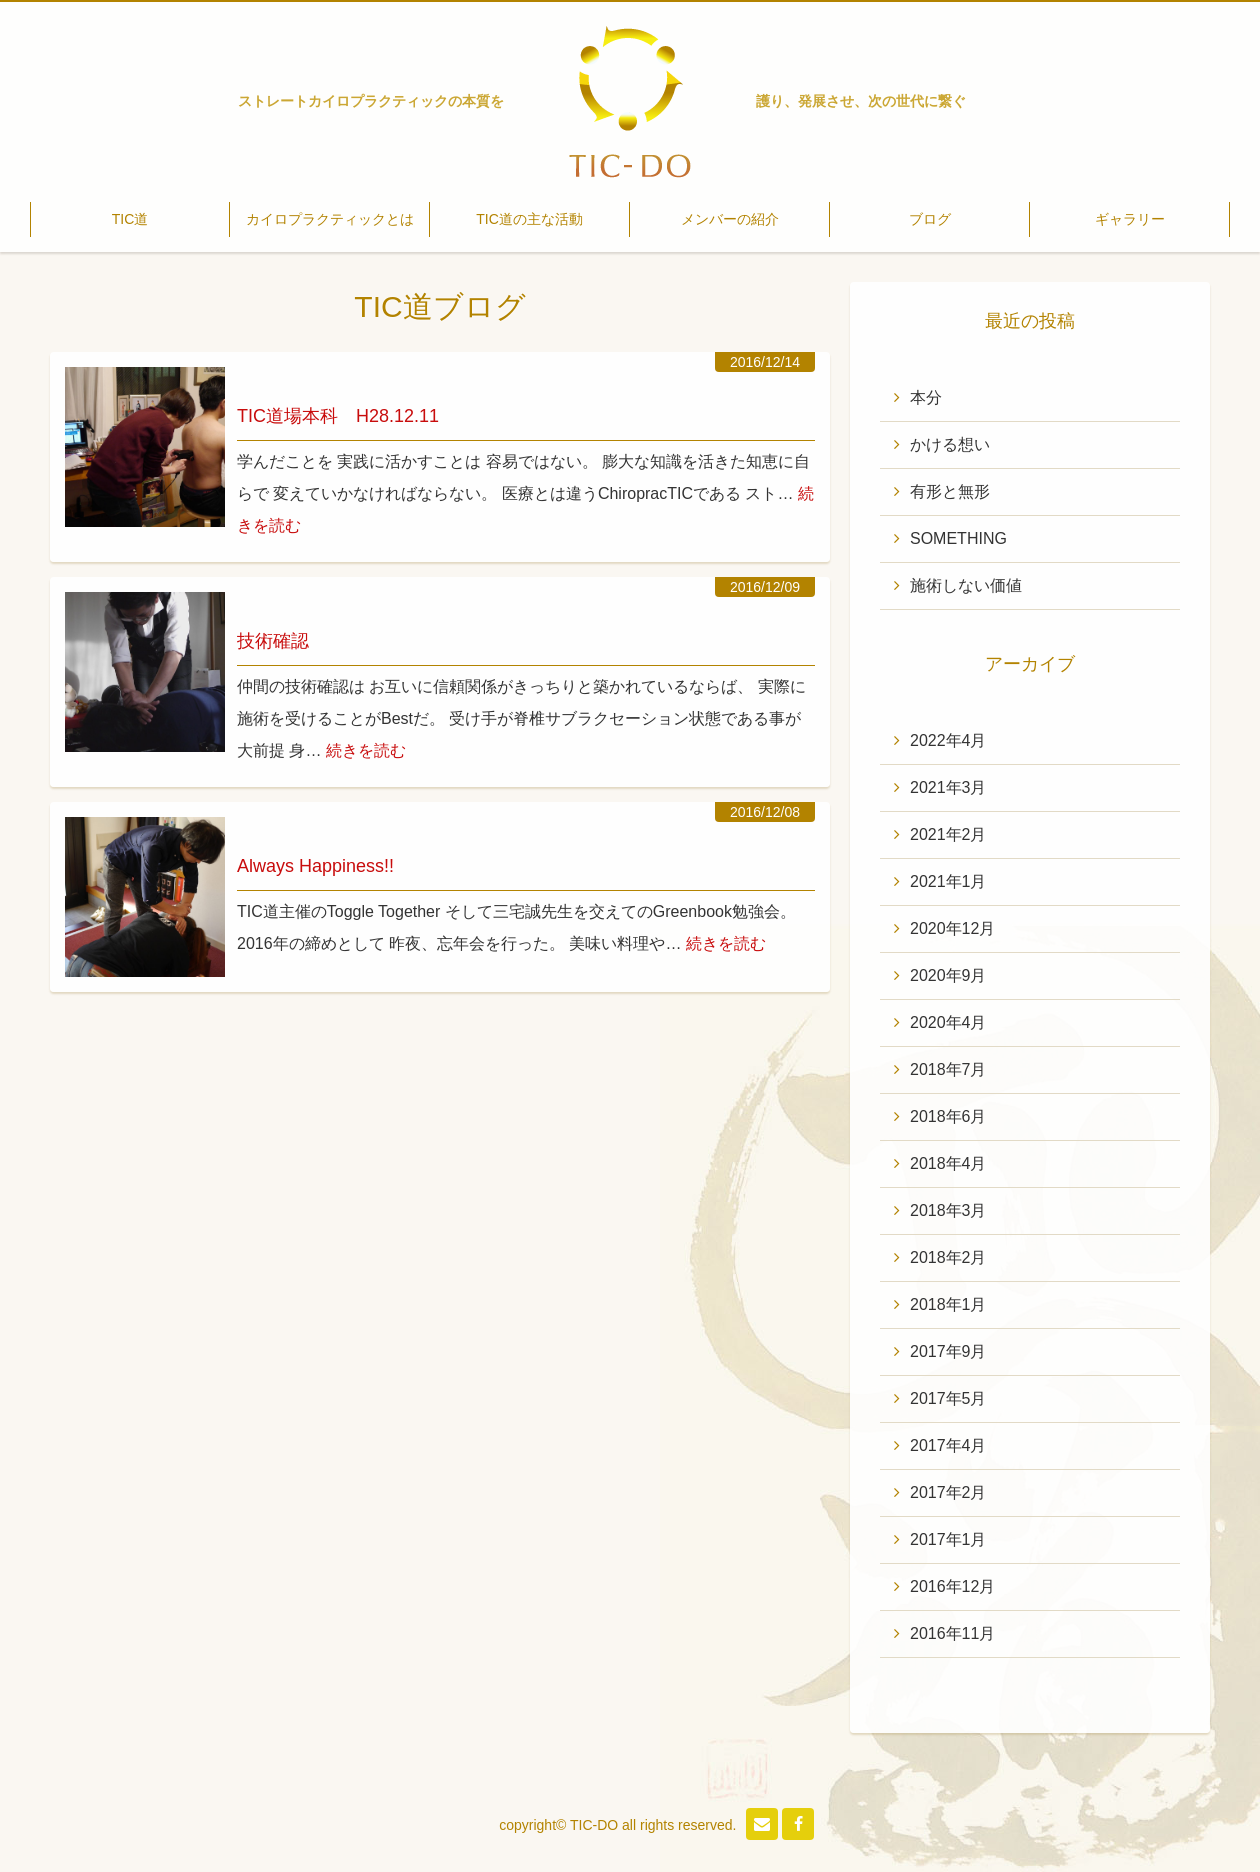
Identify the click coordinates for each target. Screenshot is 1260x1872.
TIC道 (130, 219)
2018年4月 (948, 1163)
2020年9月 (948, 975)
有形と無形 (950, 491)
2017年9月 (948, 1351)
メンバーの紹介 (730, 219)
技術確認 (273, 641)
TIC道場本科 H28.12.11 (338, 416)
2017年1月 (948, 1539)
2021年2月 (948, 834)
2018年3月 (948, 1210)
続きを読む (366, 750)
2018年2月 (948, 1257)
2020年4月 (948, 1022)
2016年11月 (952, 1633)
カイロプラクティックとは (330, 219)
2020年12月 (952, 928)
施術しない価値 (966, 585)
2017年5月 (948, 1398)
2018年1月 (948, 1304)
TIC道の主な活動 (529, 219)
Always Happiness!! (315, 866)
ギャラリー (1130, 219)
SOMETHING (958, 538)
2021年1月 (948, 881)
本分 (926, 397)
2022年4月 (948, 740)
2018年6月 (948, 1116)
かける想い (950, 444)
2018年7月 (948, 1069)
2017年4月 (948, 1445)
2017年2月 (948, 1492)
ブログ (930, 219)
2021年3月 (948, 787)
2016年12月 (952, 1586)
